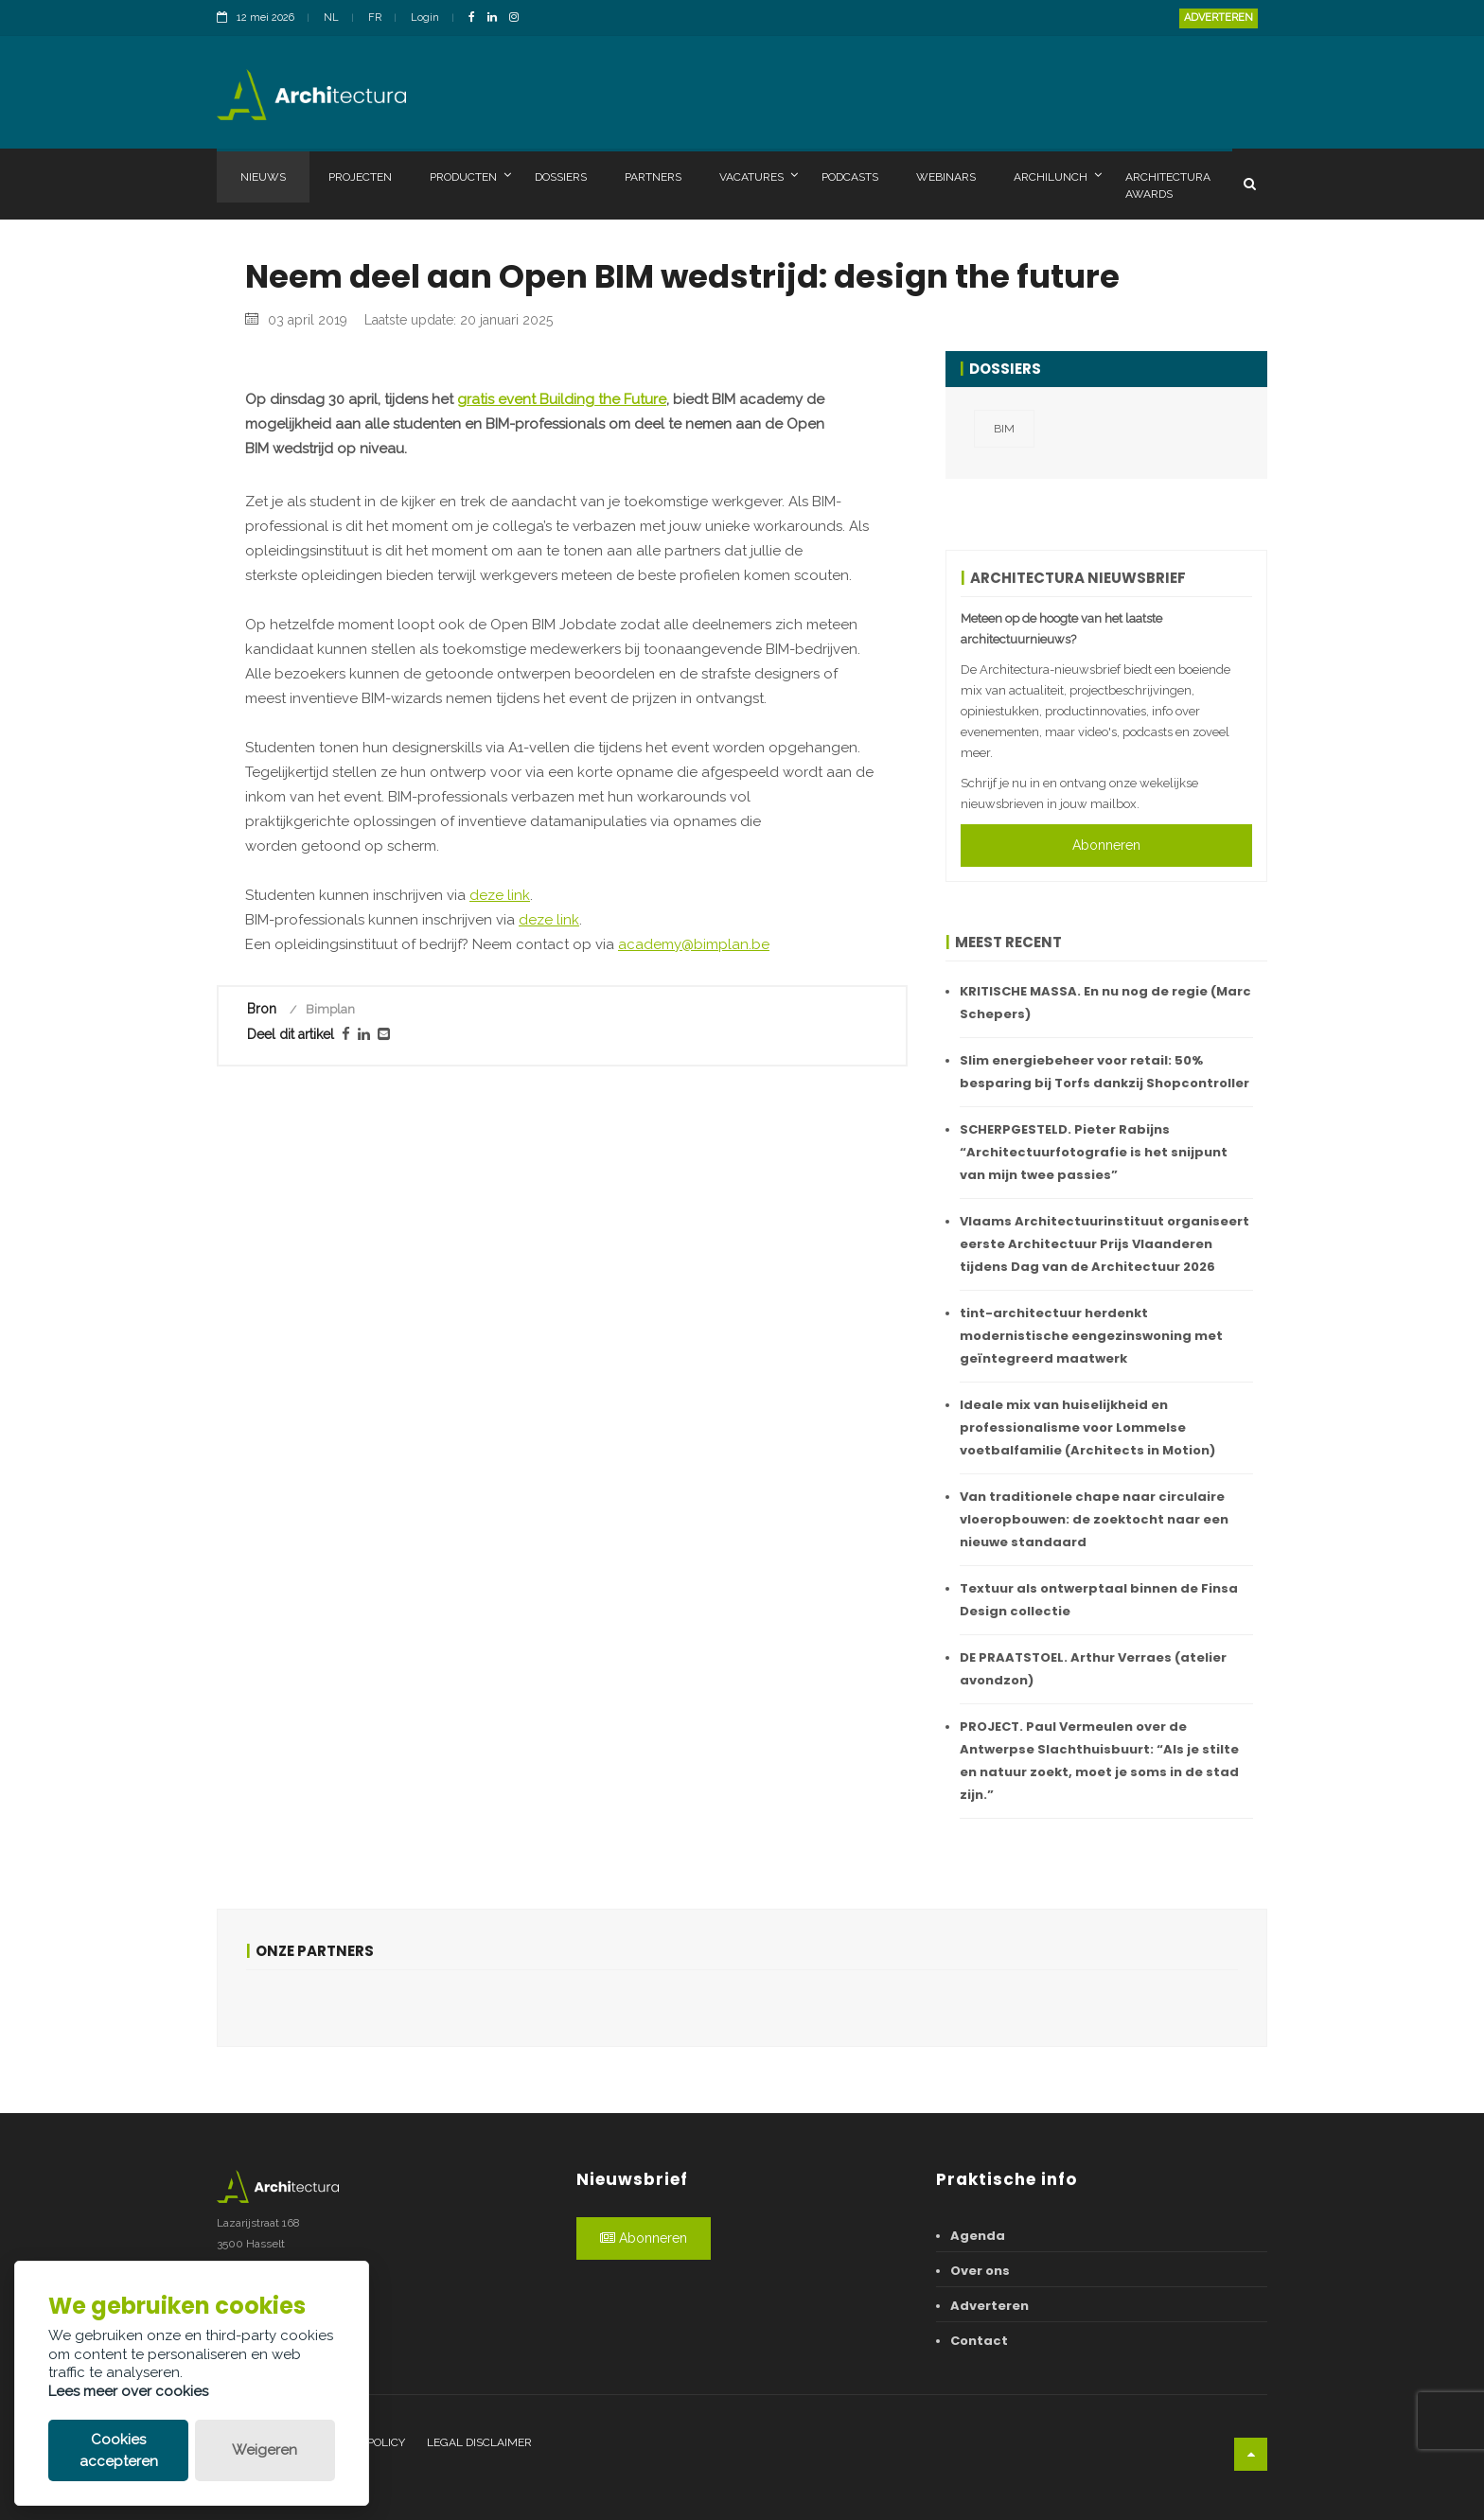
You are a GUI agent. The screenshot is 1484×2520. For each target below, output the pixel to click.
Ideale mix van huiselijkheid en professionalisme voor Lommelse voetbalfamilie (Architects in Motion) (1087, 1427)
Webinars (946, 177)
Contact (979, 2341)
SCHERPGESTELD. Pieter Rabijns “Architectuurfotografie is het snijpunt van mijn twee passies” (1094, 1152)
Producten (470, 176)
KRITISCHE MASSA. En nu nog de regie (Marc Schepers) (1105, 1002)
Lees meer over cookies (128, 2391)
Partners (653, 177)
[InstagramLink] (518, 18)
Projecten (360, 177)
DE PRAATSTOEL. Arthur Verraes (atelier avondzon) (1093, 1668)
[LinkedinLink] (496, 18)
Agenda (977, 2236)
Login (425, 17)
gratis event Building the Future (561, 787)
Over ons (980, 2271)
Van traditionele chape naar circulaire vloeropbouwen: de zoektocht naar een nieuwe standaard (1094, 1519)
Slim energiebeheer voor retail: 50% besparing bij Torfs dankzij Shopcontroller (1104, 1071)
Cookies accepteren (119, 2450)
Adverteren (1218, 17)
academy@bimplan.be (693, 1332)
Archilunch (1058, 176)
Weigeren (264, 2449)
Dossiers (561, 177)
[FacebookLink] (476, 18)
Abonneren (1106, 845)
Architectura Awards (1167, 185)
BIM (1004, 428)
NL (331, 17)
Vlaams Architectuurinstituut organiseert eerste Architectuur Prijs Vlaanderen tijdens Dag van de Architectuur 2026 (1104, 1244)
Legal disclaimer (479, 2442)
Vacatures (758, 176)
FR (374, 17)
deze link (499, 1283)
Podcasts (850, 177)
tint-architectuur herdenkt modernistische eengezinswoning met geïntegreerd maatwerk (1091, 1335)
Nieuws (263, 177)
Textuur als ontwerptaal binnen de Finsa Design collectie (1099, 1599)
